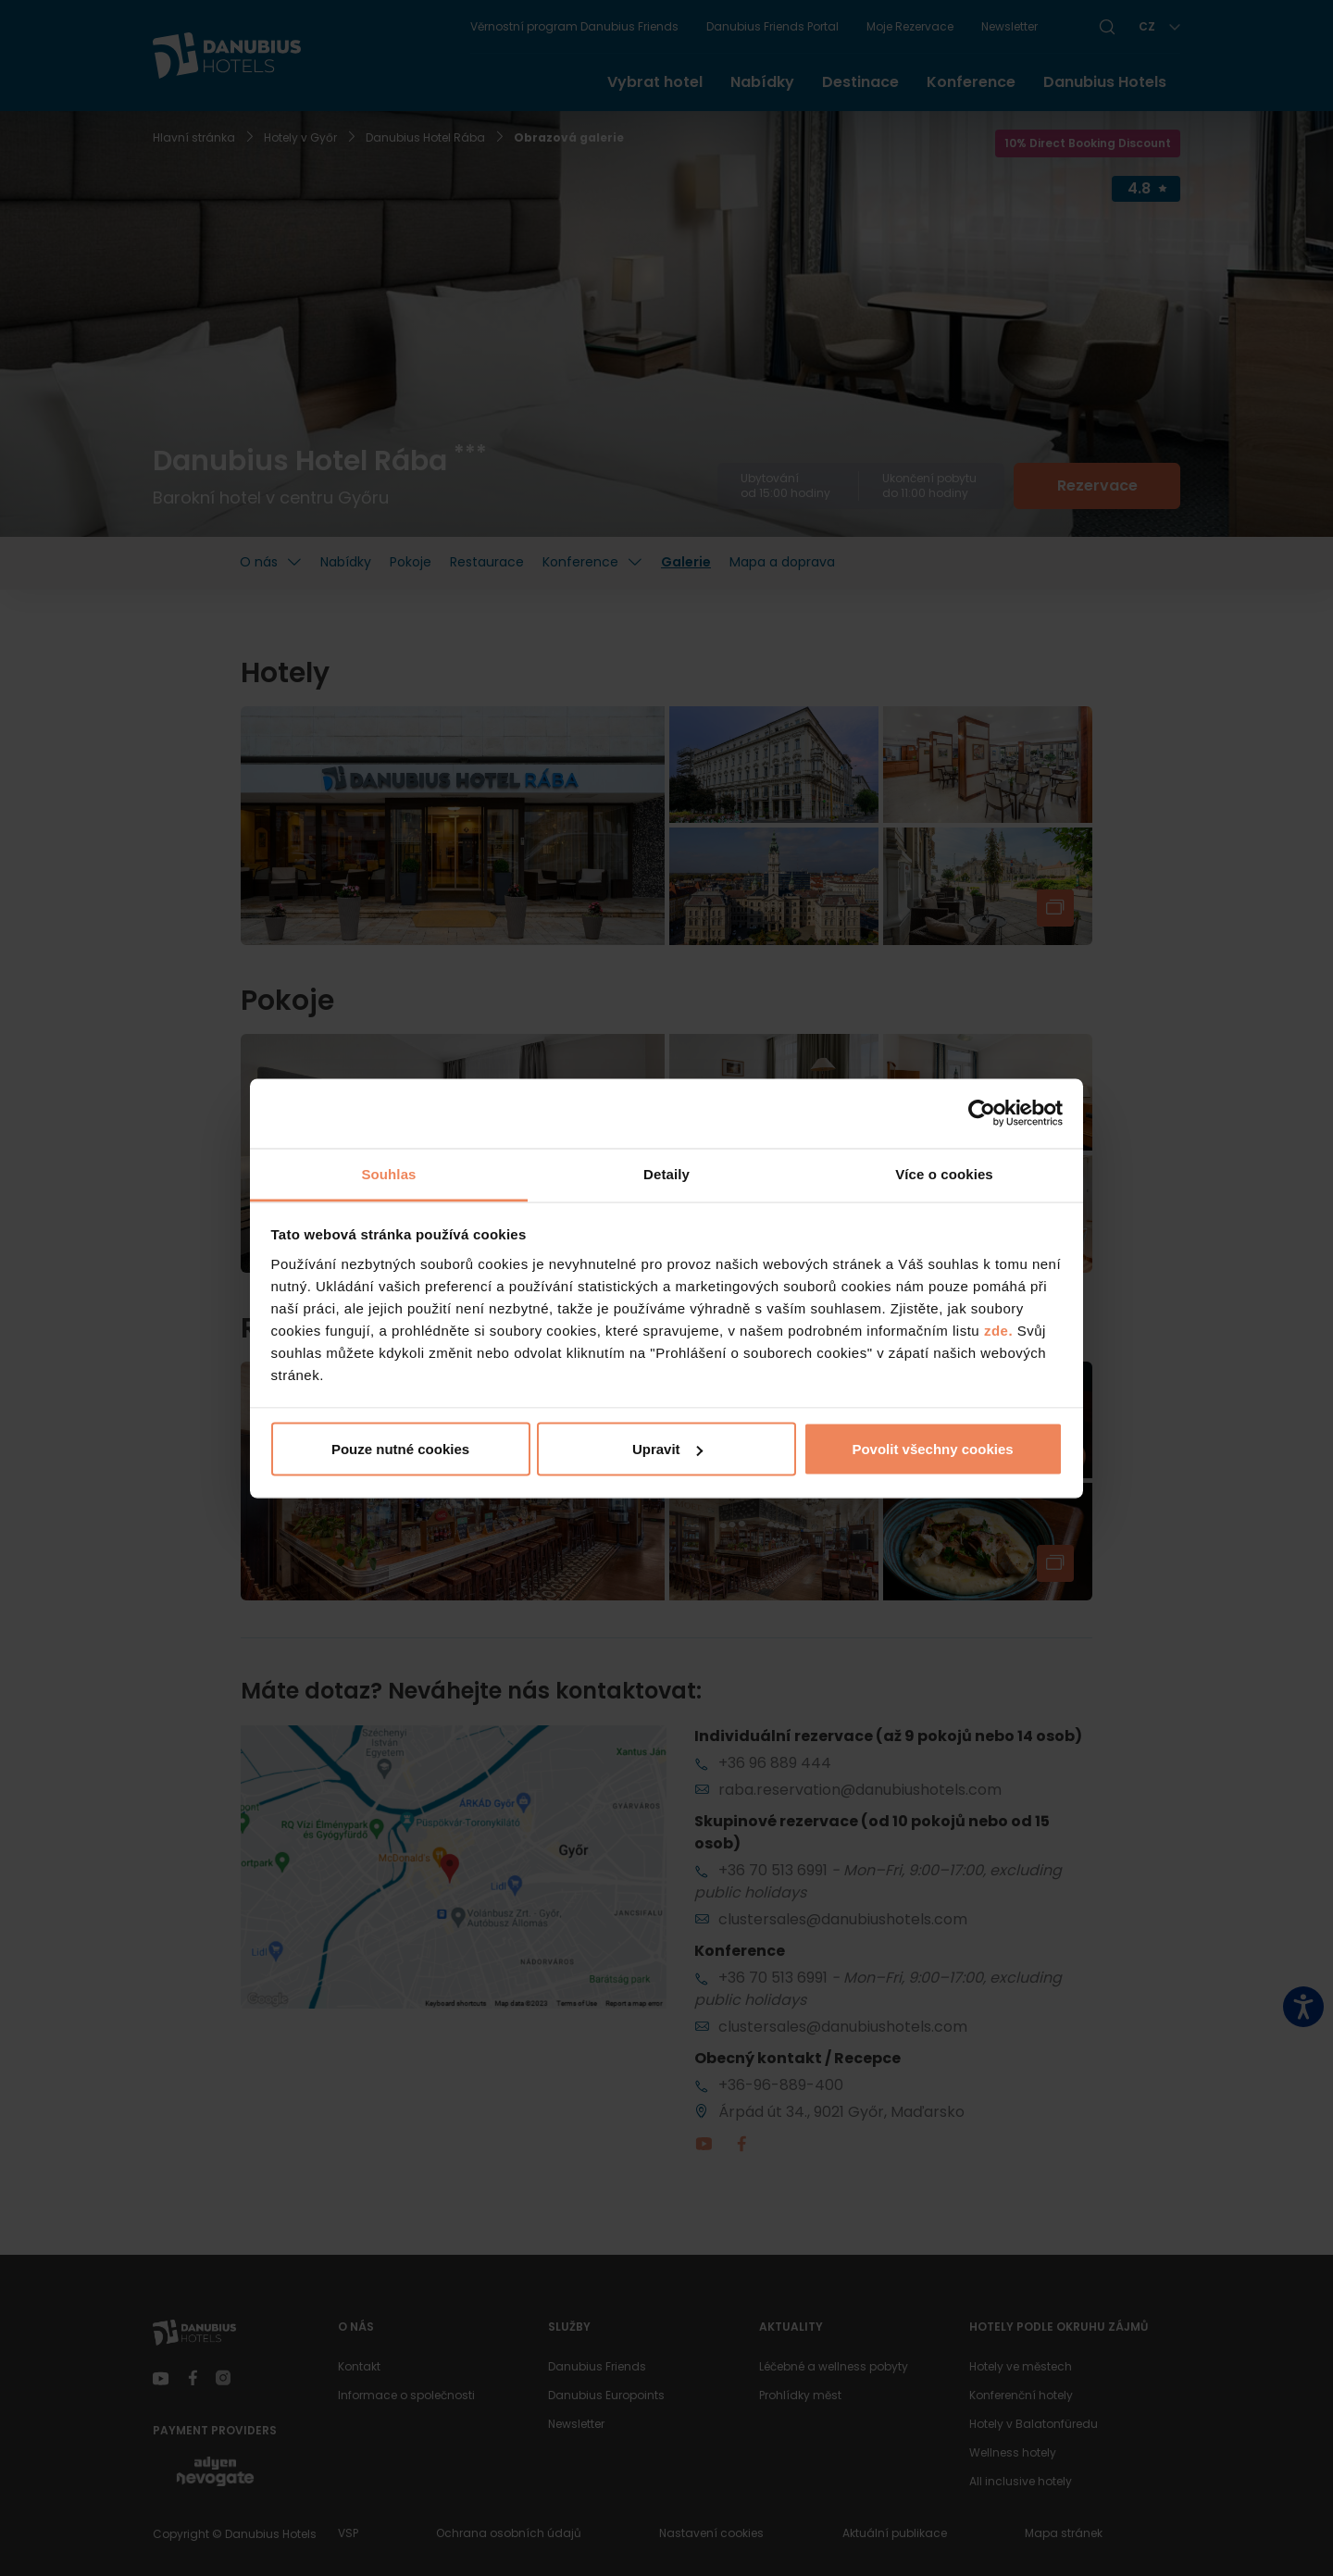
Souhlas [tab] (388, 1173)
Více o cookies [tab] (944, 1173)
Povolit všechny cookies (932, 1449)
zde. (998, 1330)
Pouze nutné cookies (400, 1449)
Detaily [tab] (666, 1173)
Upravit (667, 1449)
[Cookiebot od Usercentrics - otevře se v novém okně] (982, 1113)
